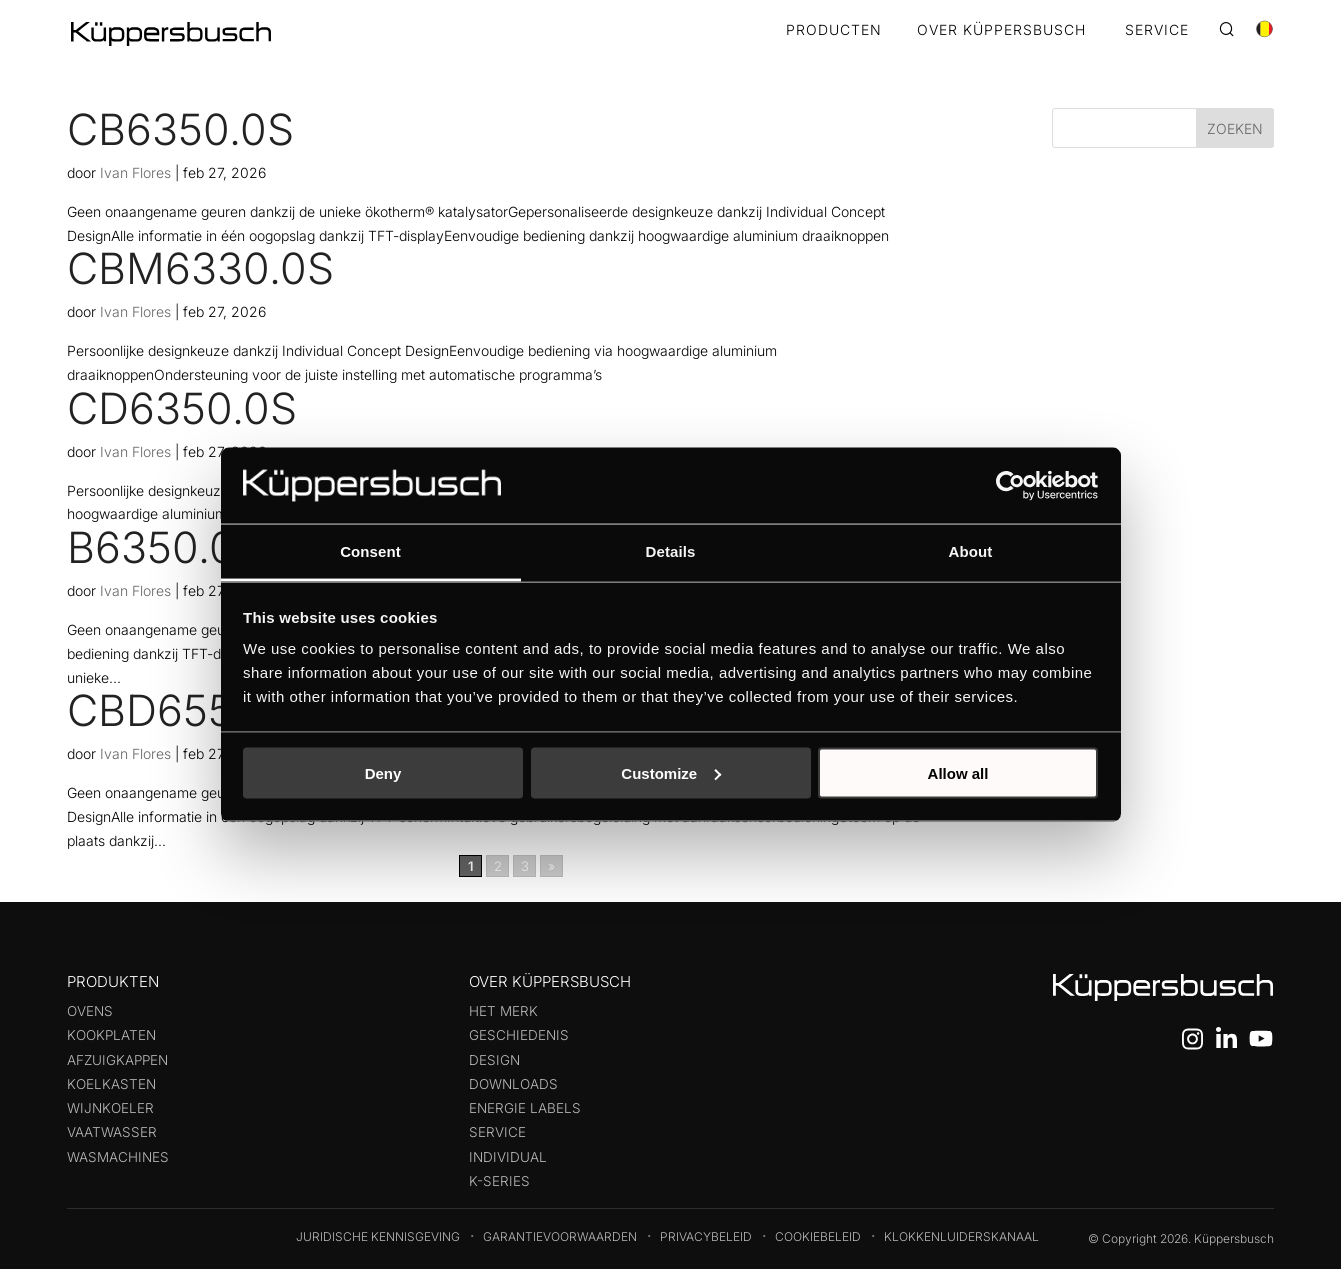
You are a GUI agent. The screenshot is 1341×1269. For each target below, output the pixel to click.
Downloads (513, 1084)
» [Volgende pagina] (551, 866)
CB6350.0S (180, 129)
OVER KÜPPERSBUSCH (1001, 30)
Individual (508, 1157)
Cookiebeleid (818, 1236)
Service (497, 1132)
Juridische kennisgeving (378, 1236)
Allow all (958, 772)
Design (494, 1060)
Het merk (503, 1011)
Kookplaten (111, 1035)
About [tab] (971, 551)
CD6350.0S (182, 408)
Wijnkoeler (110, 1108)
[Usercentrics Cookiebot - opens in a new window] (1010, 485)
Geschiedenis (519, 1035)
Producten (834, 30)
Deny (383, 772)
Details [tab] (671, 551)
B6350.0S (165, 547)
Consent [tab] (370, 551)
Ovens (90, 1011)
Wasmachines (118, 1157)
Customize (671, 772)
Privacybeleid (706, 1236)
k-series (499, 1181)
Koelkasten (111, 1084)
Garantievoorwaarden (560, 1236)
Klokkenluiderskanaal (961, 1236)
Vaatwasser (112, 1132)
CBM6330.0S (200, 268)
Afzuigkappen (117, 1060)
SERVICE (1157, 30)
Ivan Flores (135, 172)
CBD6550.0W (203, 710)
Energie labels (525, 1108)
